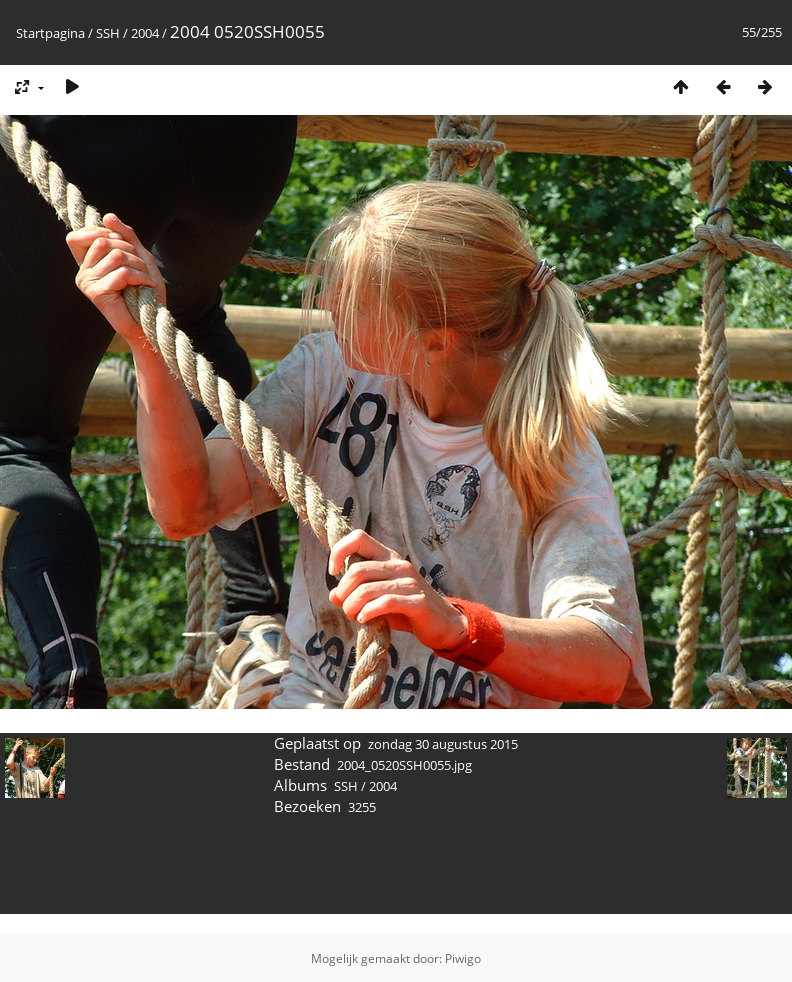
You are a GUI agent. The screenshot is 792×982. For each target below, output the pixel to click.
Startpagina (50, 33)
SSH (108, 33)
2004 (145, 33)
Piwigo (463, 958)
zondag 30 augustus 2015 (443, 744)
